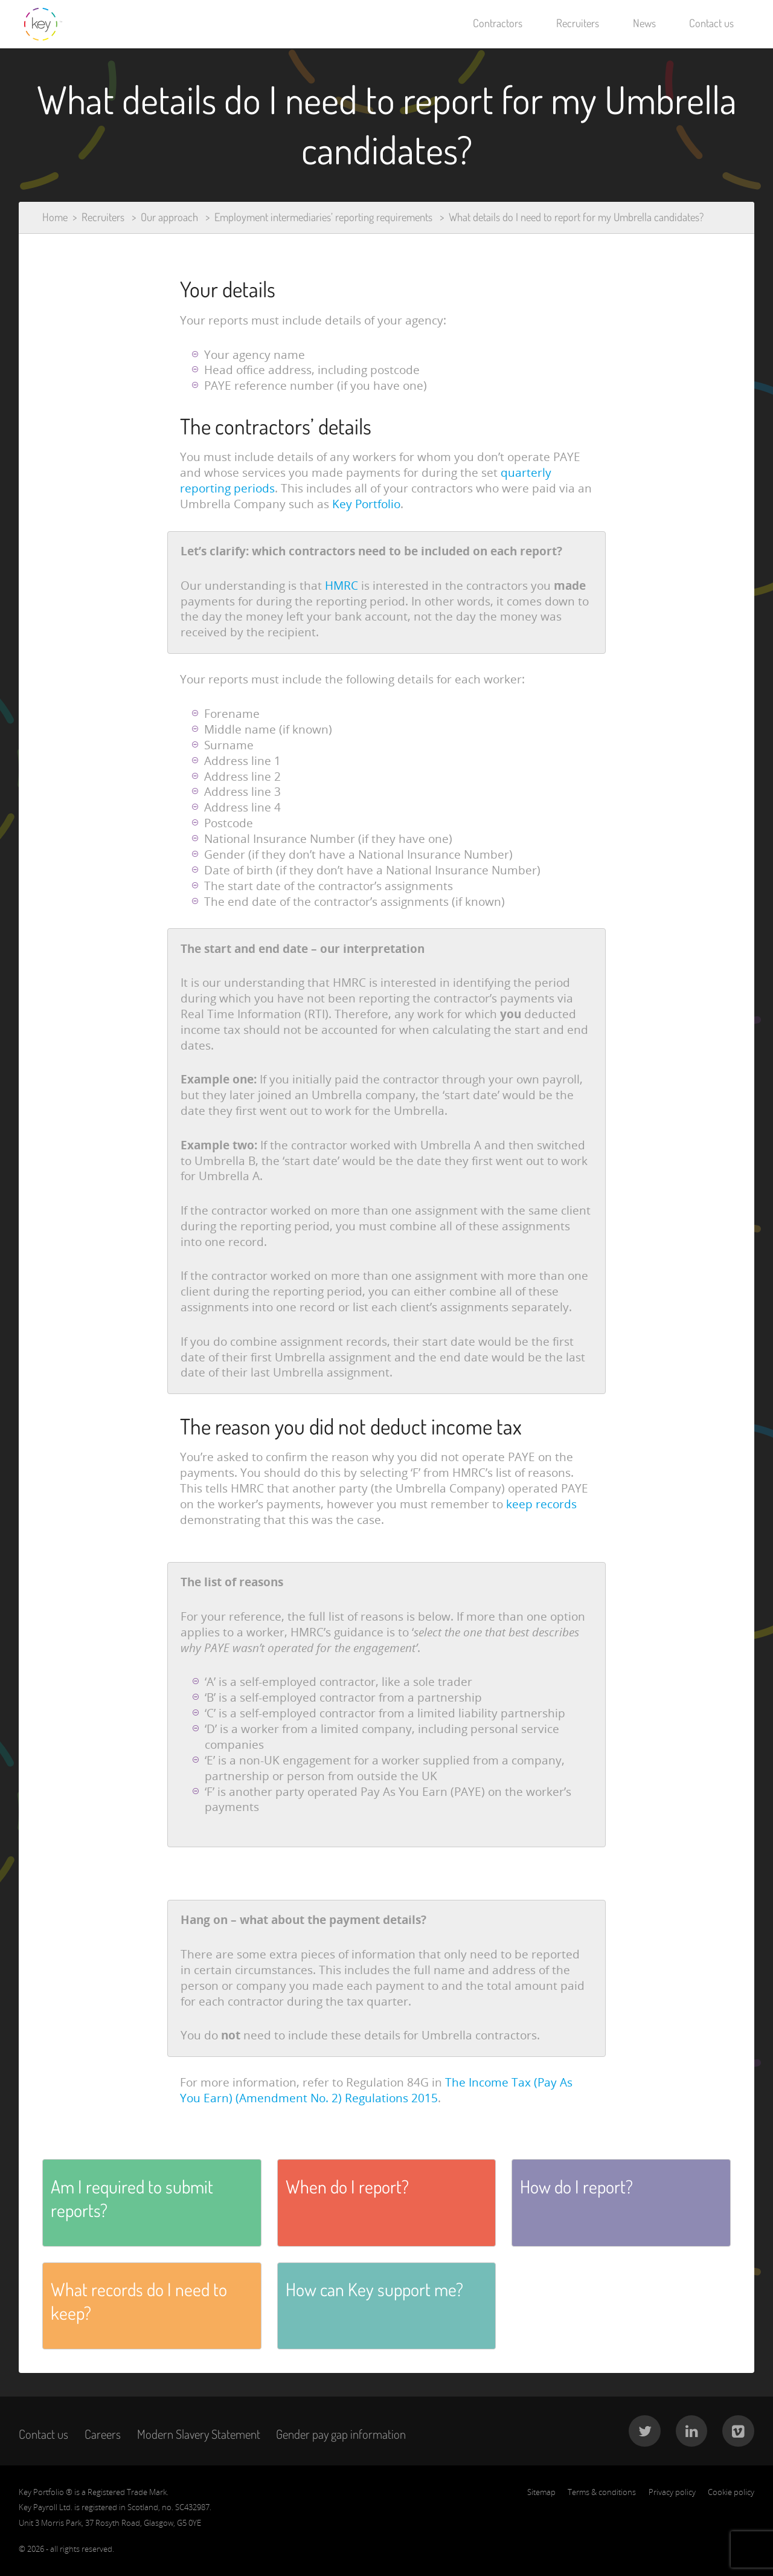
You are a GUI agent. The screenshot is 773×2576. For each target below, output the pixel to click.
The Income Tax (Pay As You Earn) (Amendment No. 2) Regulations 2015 (376, 2090)
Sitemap (541, 2492)
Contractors (497, 23)
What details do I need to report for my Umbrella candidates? (576, 217)
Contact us (711, 23)
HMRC (341, 585)
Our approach (169, 217)
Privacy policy (672, 2492)
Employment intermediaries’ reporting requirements (323, 217)
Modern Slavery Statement (198, 2434)
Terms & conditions (602, 2492)
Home (55, 217)
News (644, 23)
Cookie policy (731, 2492)
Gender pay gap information (341, 2434)
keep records (541, 1504)
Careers (103, 2434)
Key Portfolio (366, 504)
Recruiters (577, 23)
